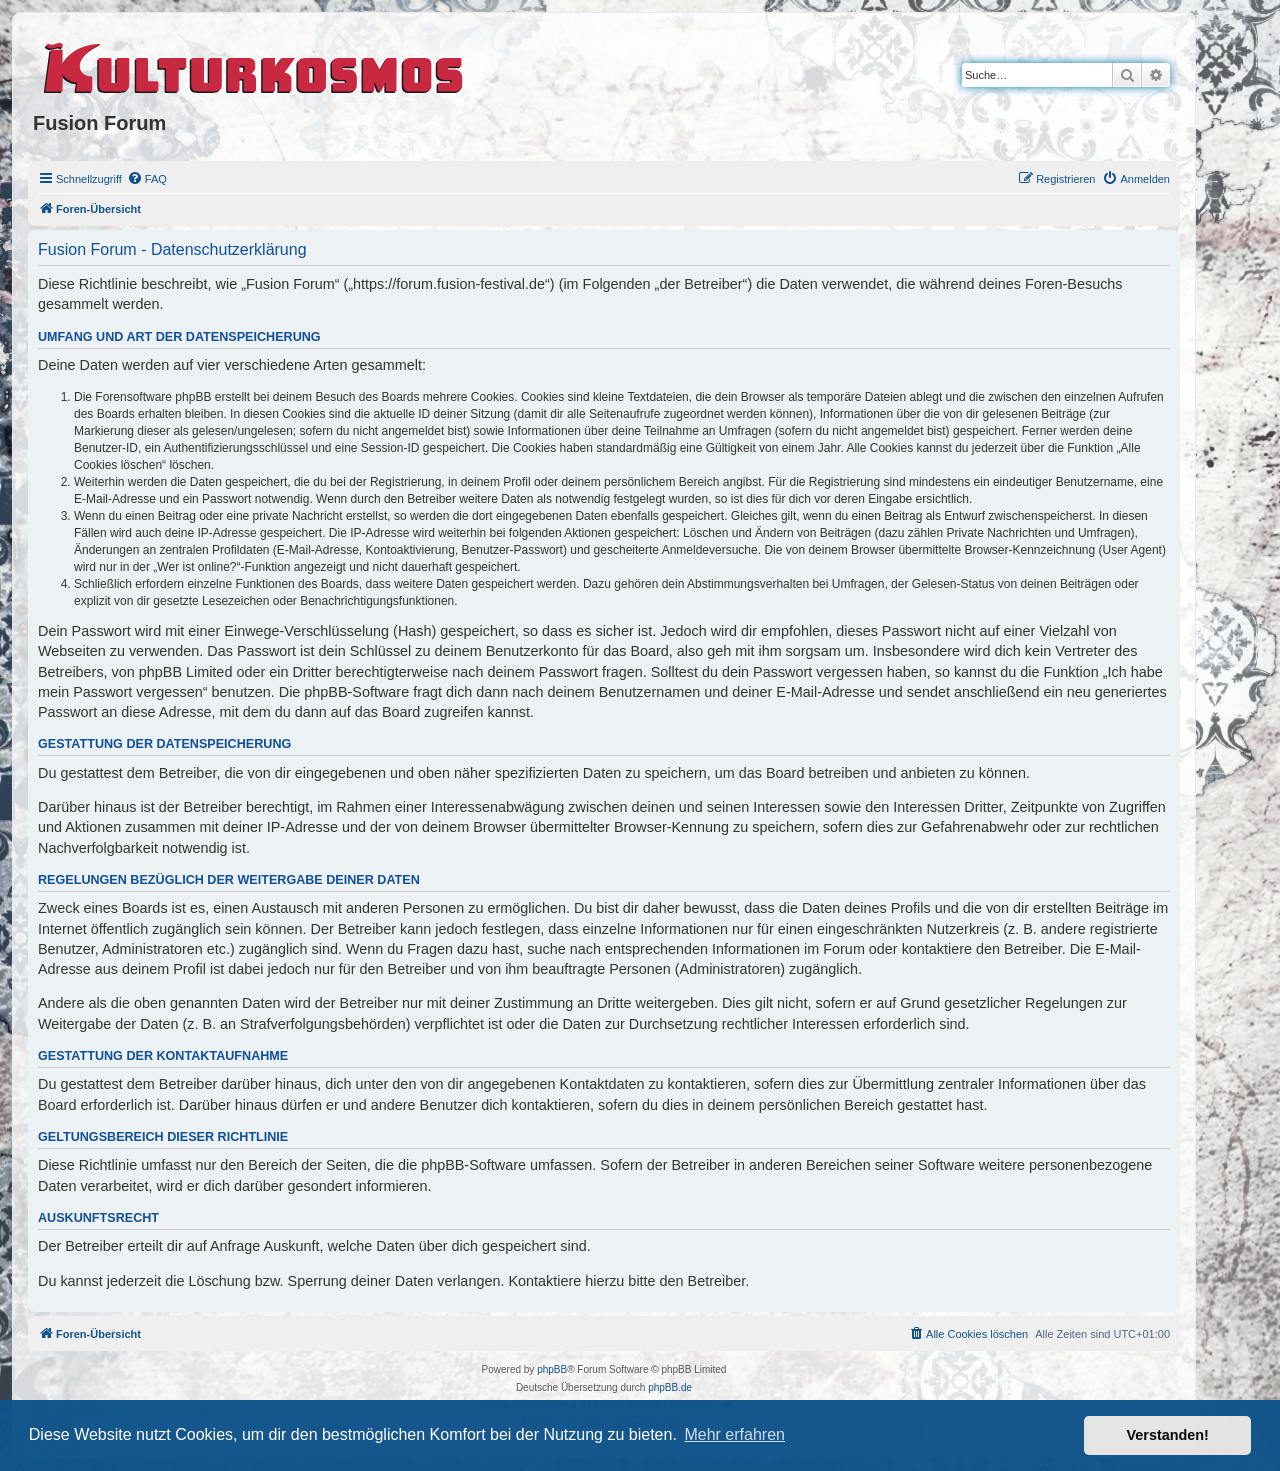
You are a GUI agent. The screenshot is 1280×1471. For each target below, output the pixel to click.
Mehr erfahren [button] (734, 1434)
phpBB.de (670, 1387)
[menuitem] (147, 179)
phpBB (552, 1369)
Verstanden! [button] (1168, 1435)
